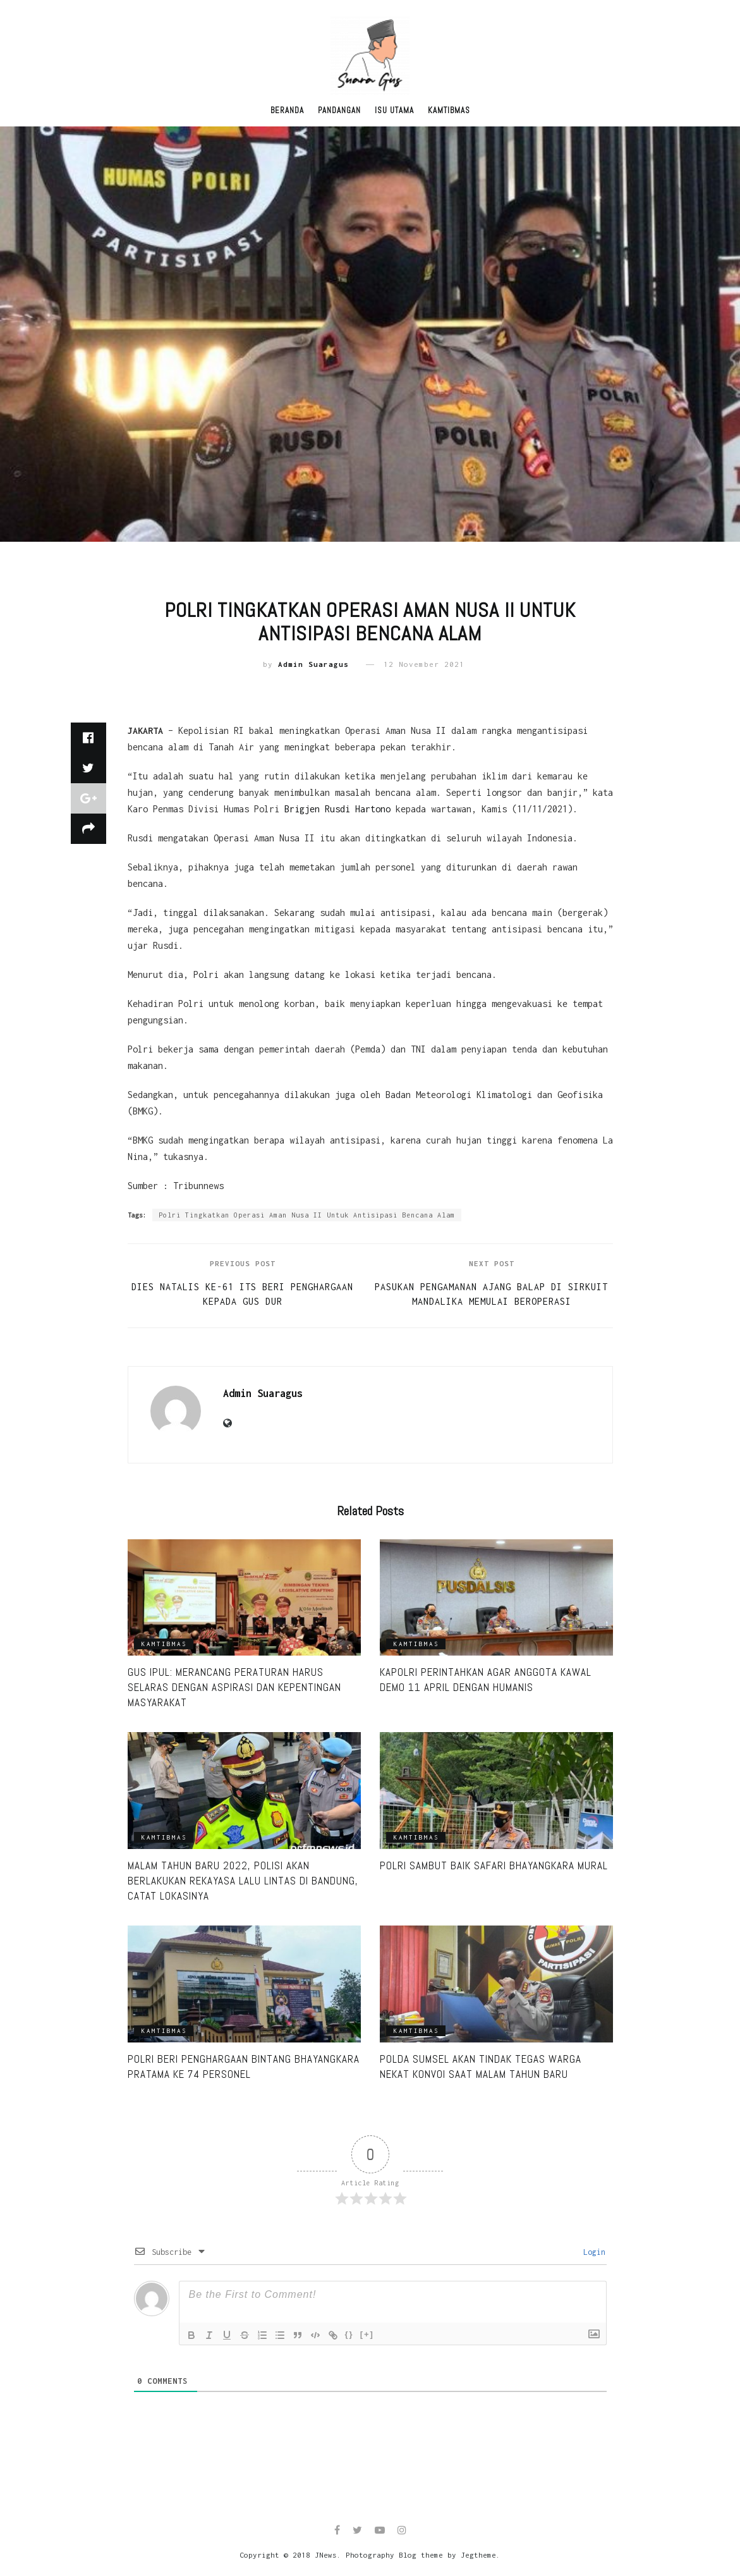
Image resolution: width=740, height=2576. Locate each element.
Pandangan (339, 110)
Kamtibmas (449, 110)
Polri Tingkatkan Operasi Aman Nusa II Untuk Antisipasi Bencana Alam (307, 1215)
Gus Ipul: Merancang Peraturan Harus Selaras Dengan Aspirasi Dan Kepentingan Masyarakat (234, 1687)
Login (592, 2252)
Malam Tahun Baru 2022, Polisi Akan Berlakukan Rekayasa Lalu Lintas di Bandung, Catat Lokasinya (243, 1881)
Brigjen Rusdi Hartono (337, 808)
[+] (367, 2334)
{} (349, 2334)
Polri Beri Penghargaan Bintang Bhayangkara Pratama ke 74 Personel (244, 2066)
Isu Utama (394, 110)
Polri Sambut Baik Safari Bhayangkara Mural (494, 1865)
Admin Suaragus (313, 664)
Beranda (287, 110)
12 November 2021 (424, 664)
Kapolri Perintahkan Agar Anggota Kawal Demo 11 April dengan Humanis (485, 1679)
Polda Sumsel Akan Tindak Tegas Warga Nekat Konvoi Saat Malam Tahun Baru (480, 2066)
